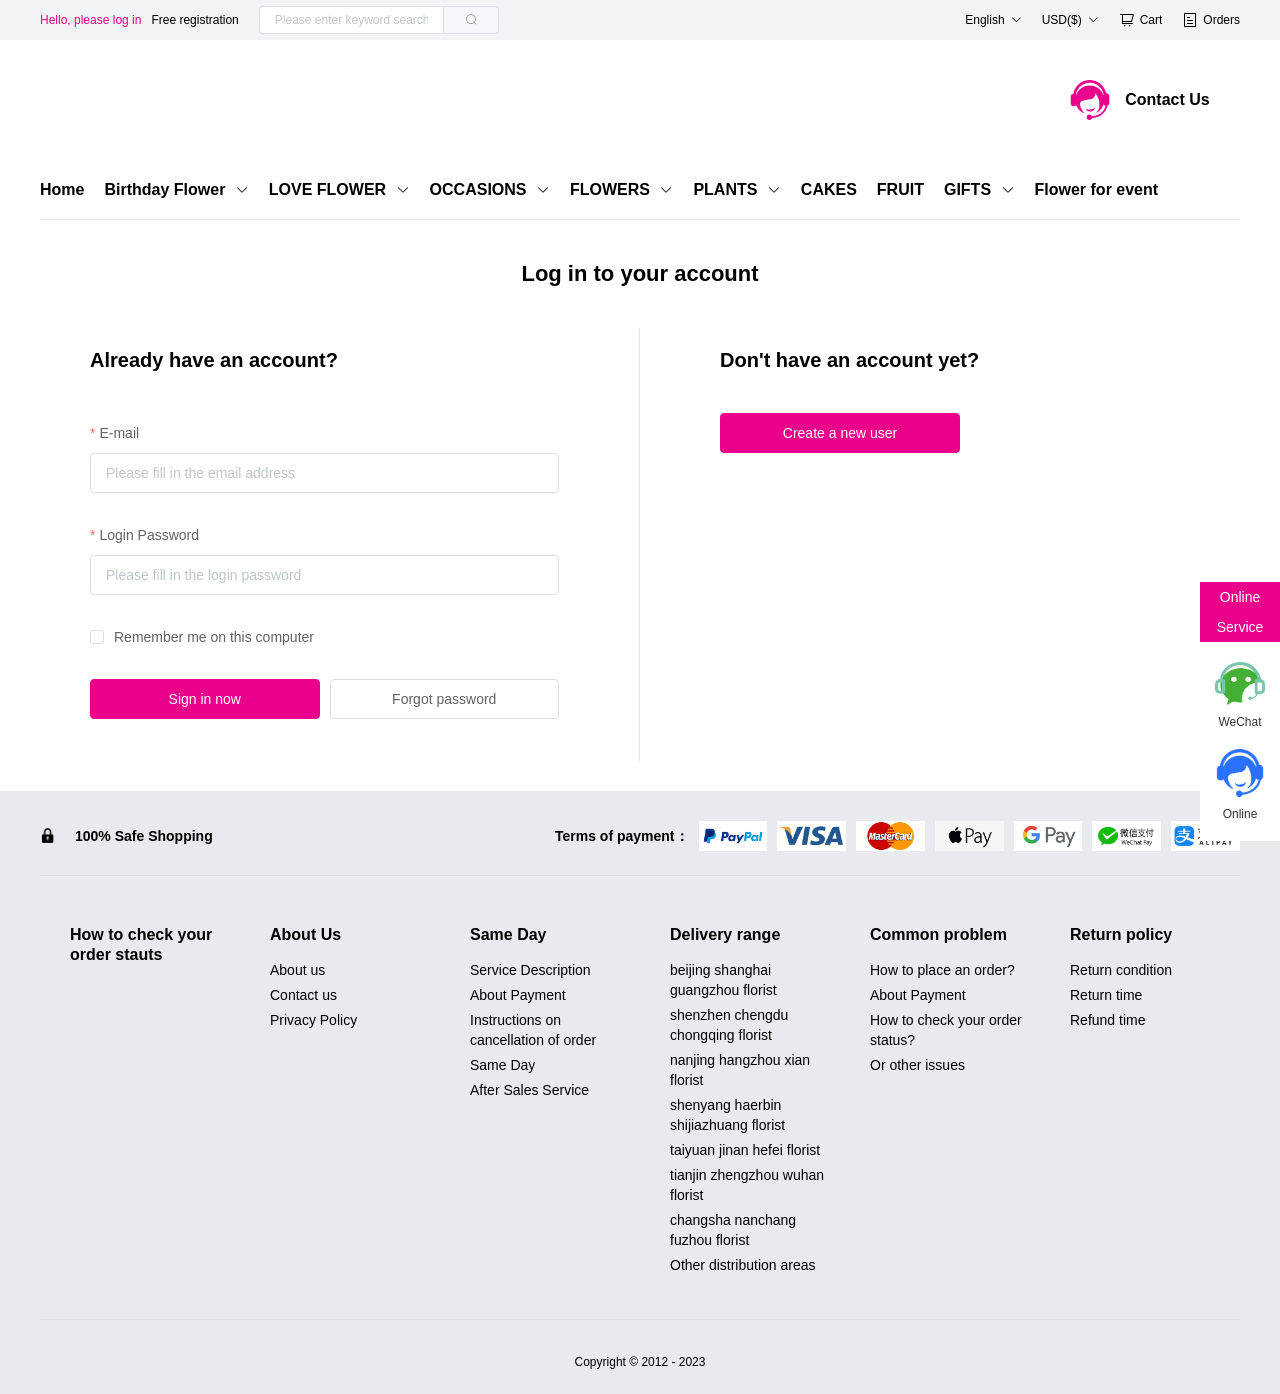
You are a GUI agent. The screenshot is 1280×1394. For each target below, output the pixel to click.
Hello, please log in (90, 20)
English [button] (993, 20)
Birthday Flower (176, 189)
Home (62, 189)
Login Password (149, 535)
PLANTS (736, 189)
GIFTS (979, 189)
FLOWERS (621, 189)
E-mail (119, 433)
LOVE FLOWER (339, 189)
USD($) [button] (1070, 20)
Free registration (194, 20)
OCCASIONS (490, 189)
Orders (1211, 20)
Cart (1141, 20)
